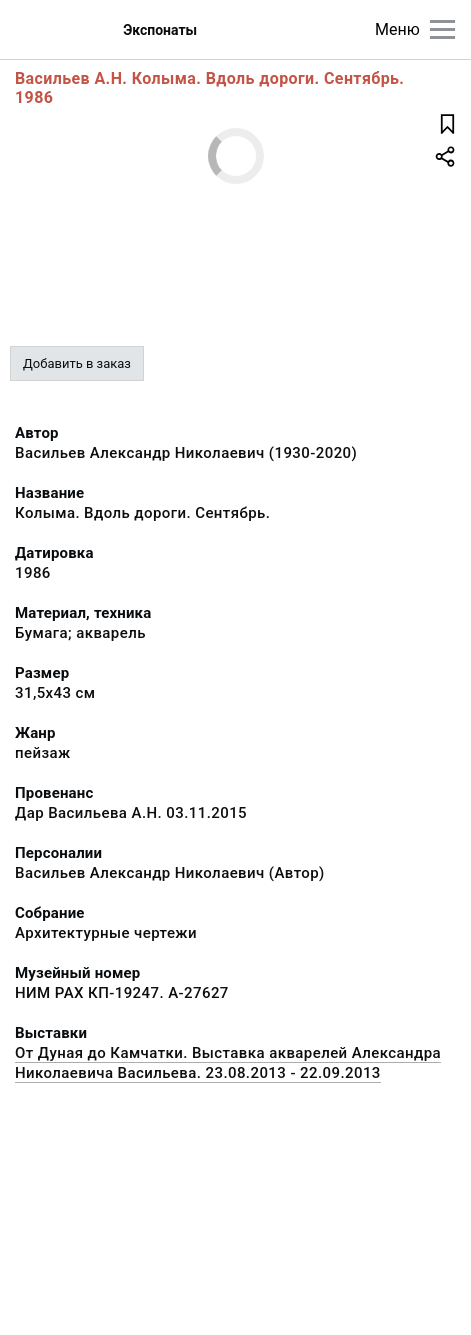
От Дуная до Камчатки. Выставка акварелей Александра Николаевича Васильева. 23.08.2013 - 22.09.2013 (228, 1063)
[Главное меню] (442, 29)
